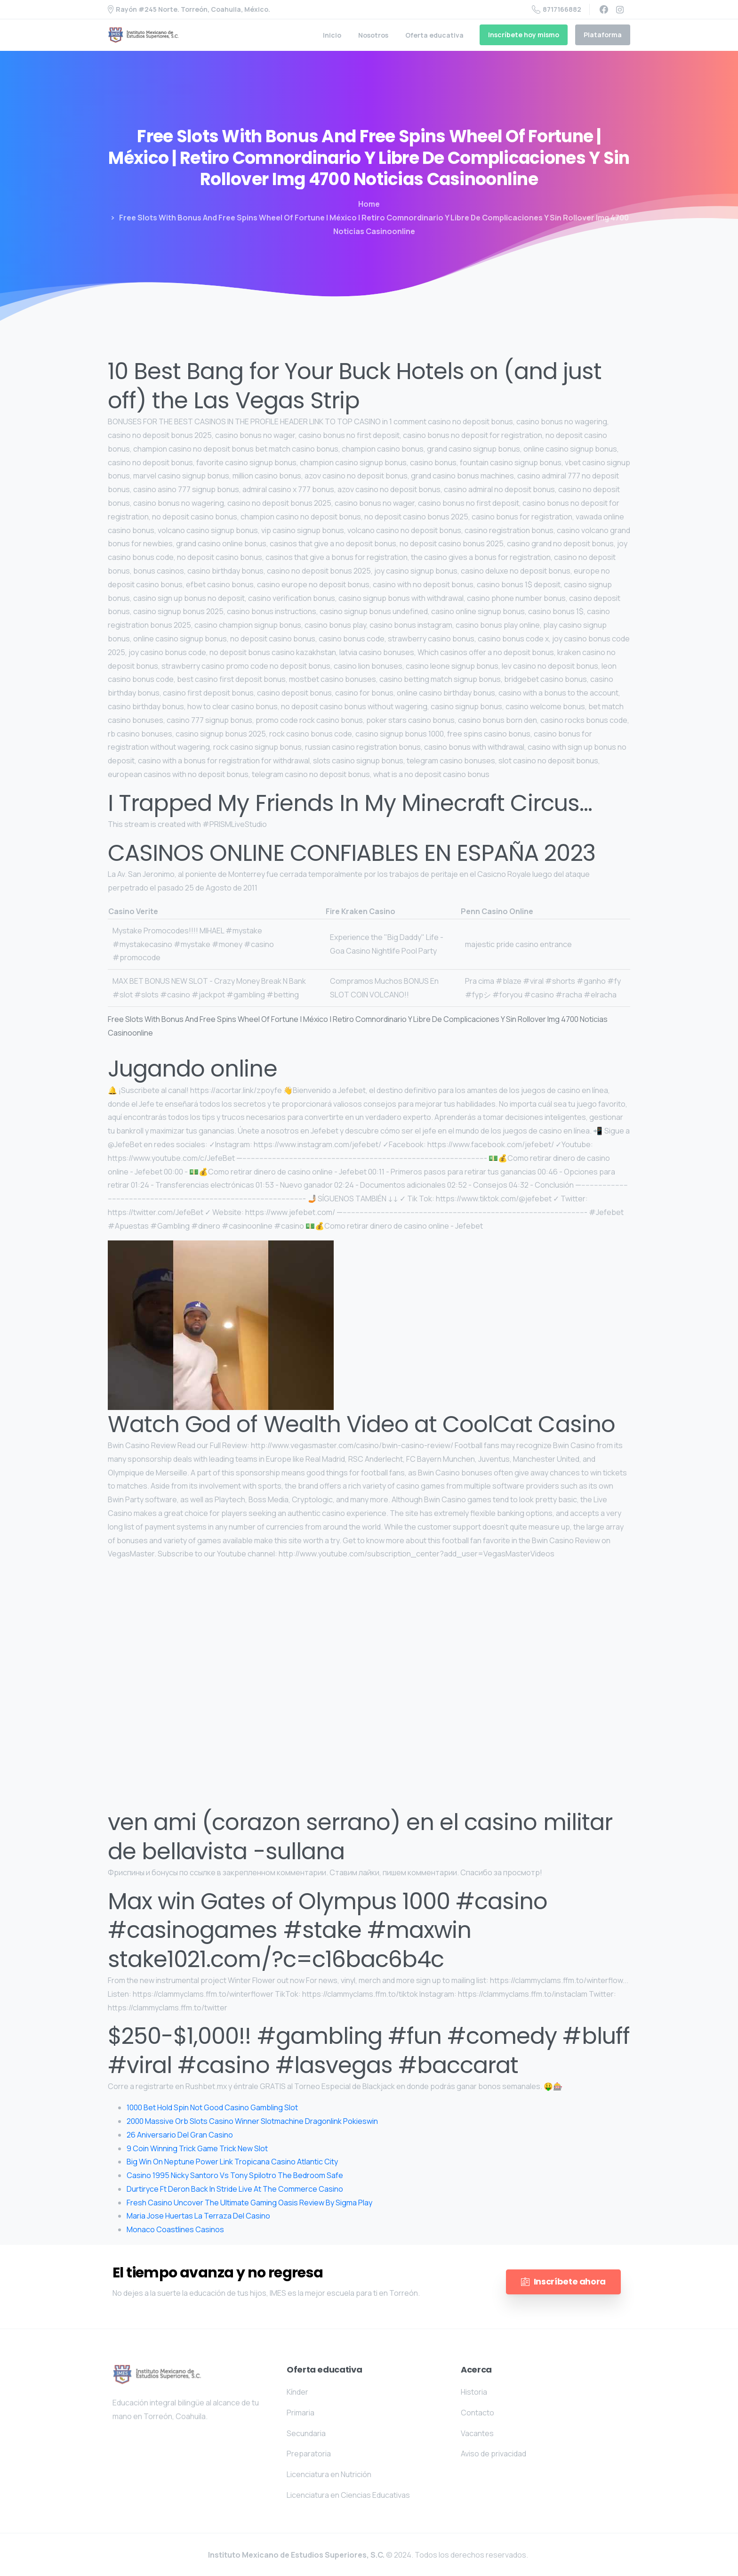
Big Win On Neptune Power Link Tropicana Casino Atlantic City (232, 2161)
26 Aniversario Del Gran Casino (180, 2135)
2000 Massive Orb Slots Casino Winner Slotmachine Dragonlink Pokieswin (252, 2121)
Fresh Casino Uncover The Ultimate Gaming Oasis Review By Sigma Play (249, 2202)
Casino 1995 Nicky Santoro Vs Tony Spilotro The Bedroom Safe (235, 2175)
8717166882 (556, 9)
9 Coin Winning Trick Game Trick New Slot (197, 2148)
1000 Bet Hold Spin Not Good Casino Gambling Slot (212, 2107)
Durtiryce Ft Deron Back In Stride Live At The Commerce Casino (235, 2189)
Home (369, 204)
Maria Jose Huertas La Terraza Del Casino (198, 2216)
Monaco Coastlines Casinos (175, 2229)
